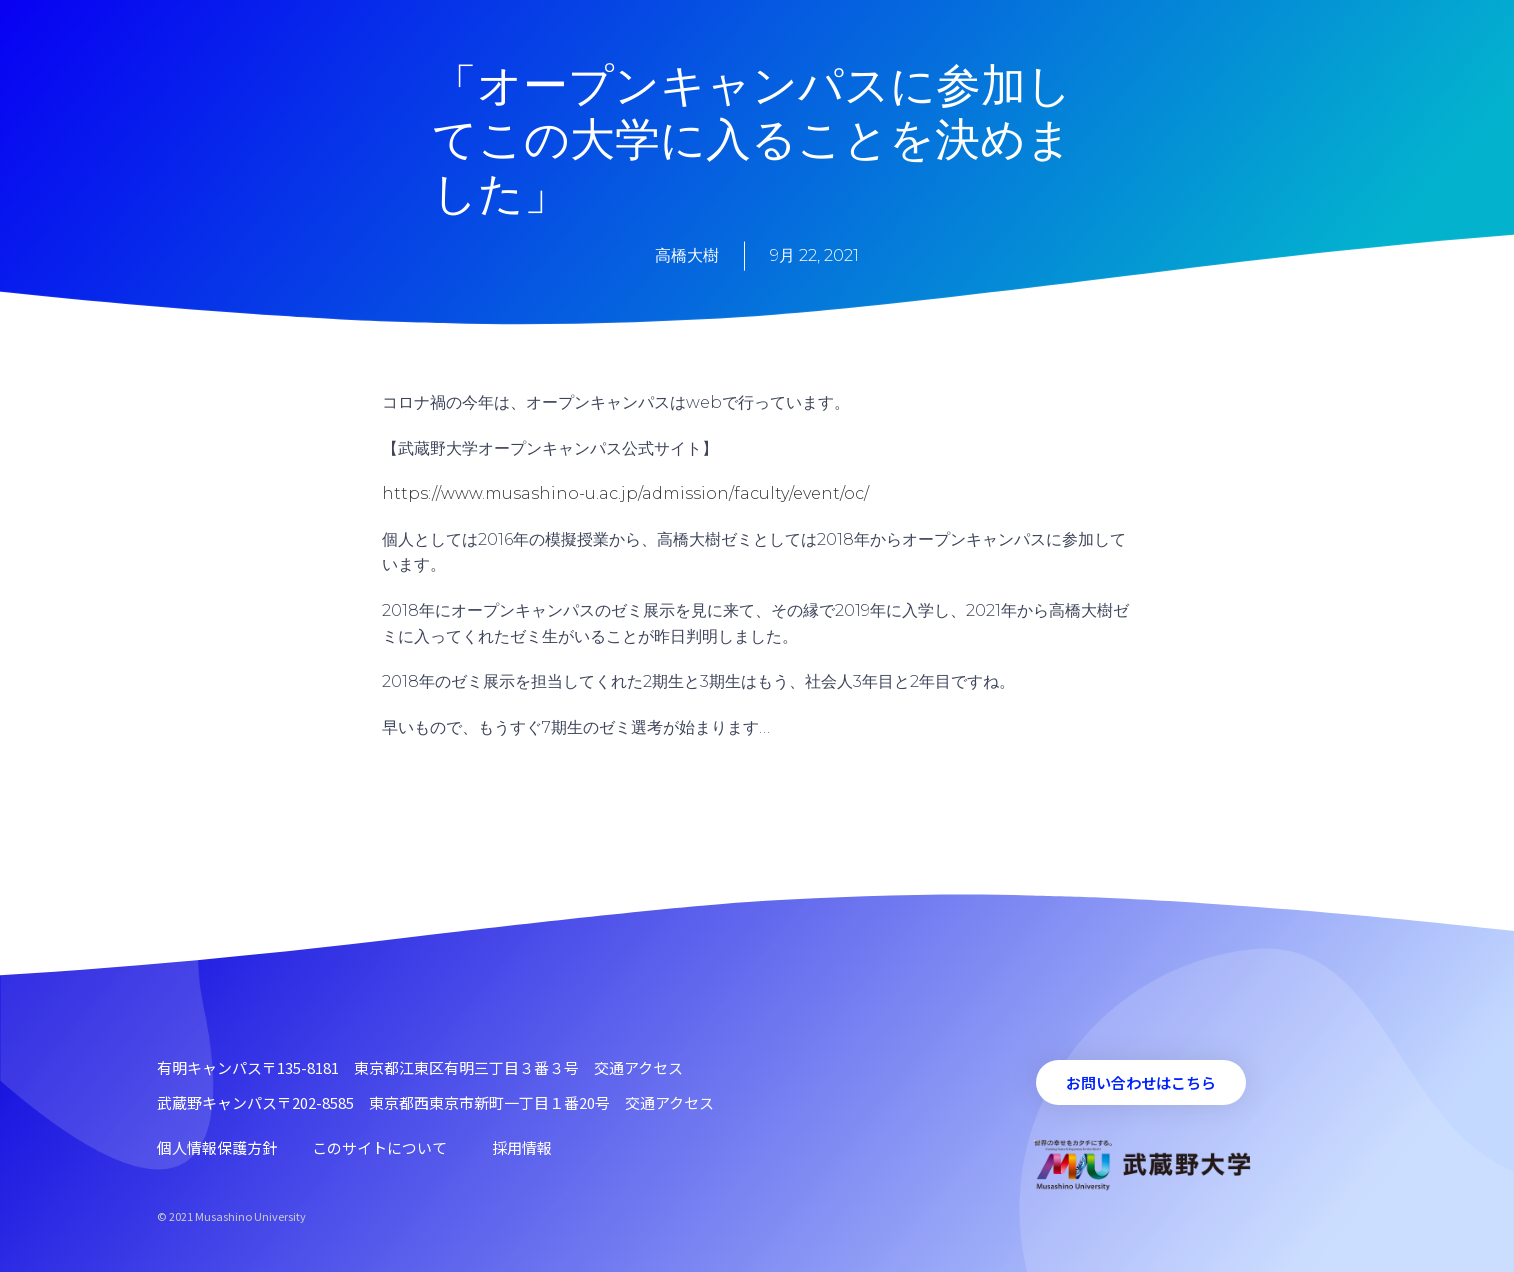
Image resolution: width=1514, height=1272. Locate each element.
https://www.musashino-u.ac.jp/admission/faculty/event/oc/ (625, 493)
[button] (1141, 1082)
